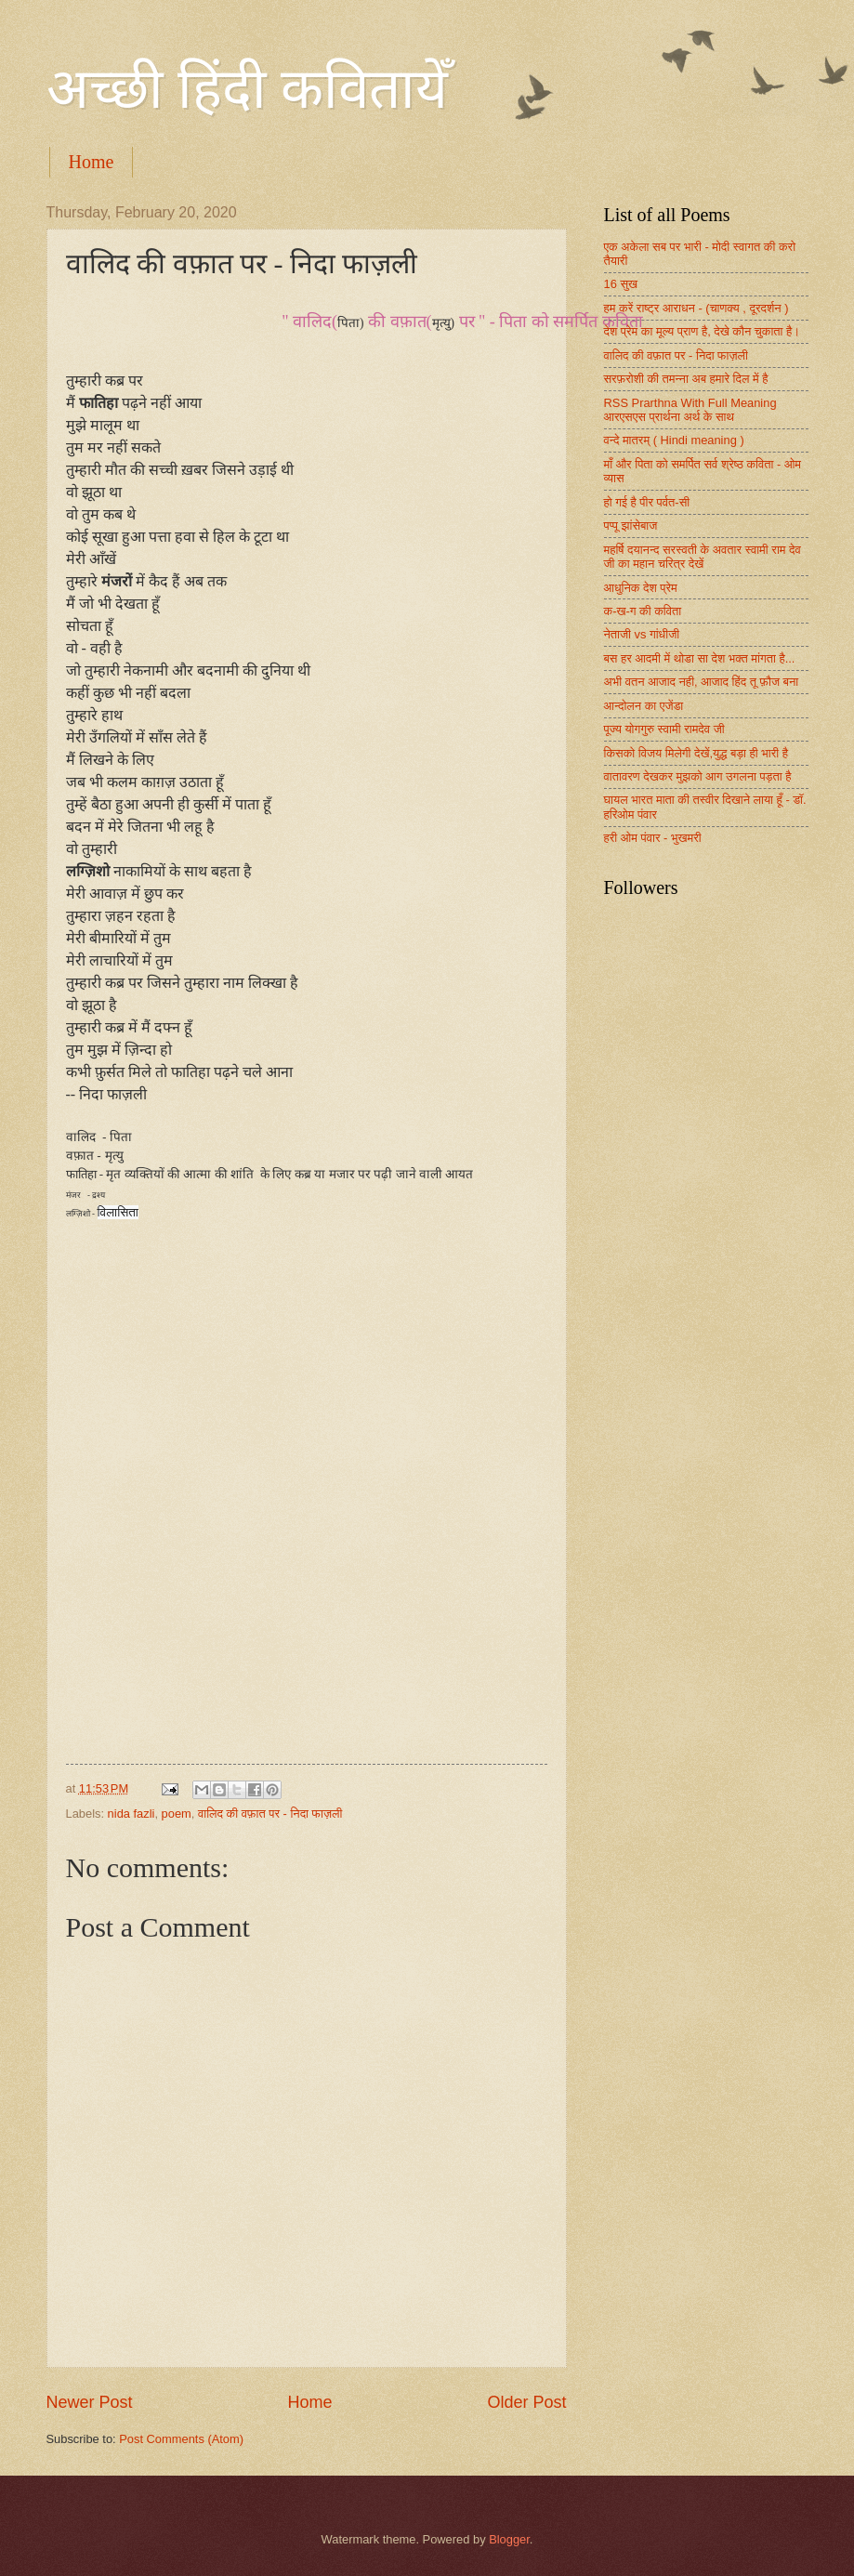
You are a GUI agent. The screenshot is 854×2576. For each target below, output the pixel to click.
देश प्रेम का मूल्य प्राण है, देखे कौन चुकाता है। (702, 331)
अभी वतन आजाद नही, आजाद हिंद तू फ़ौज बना (701, 682)
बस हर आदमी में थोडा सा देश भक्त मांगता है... (699, 658)
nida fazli (131, 1813)
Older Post (526, 2402)
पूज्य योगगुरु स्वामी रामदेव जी (664, 729)
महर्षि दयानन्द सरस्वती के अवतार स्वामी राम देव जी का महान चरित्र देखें (702, 557)
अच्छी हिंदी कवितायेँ (247, 89)
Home (91, 161)
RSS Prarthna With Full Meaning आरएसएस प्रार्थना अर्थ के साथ (690, 410)
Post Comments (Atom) (181, 2439)
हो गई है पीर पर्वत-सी (647, 502)
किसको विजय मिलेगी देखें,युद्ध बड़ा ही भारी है (696, 753)
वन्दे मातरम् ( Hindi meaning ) (674, 440)
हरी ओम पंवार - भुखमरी (653, 838)
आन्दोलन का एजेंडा (644, 706)
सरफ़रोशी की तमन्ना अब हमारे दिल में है (686, 379)
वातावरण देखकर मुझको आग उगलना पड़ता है (698, 776)
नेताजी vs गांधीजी (642, 634)
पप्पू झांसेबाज (631, 525)
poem (176, 1813)
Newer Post (89, 2402)
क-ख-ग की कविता (643, 611)
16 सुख (621, 284)
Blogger (509, 2539)
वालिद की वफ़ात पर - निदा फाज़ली (270, 1813)
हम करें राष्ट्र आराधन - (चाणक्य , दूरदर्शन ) (696, 308)
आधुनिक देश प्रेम (640, 588)
